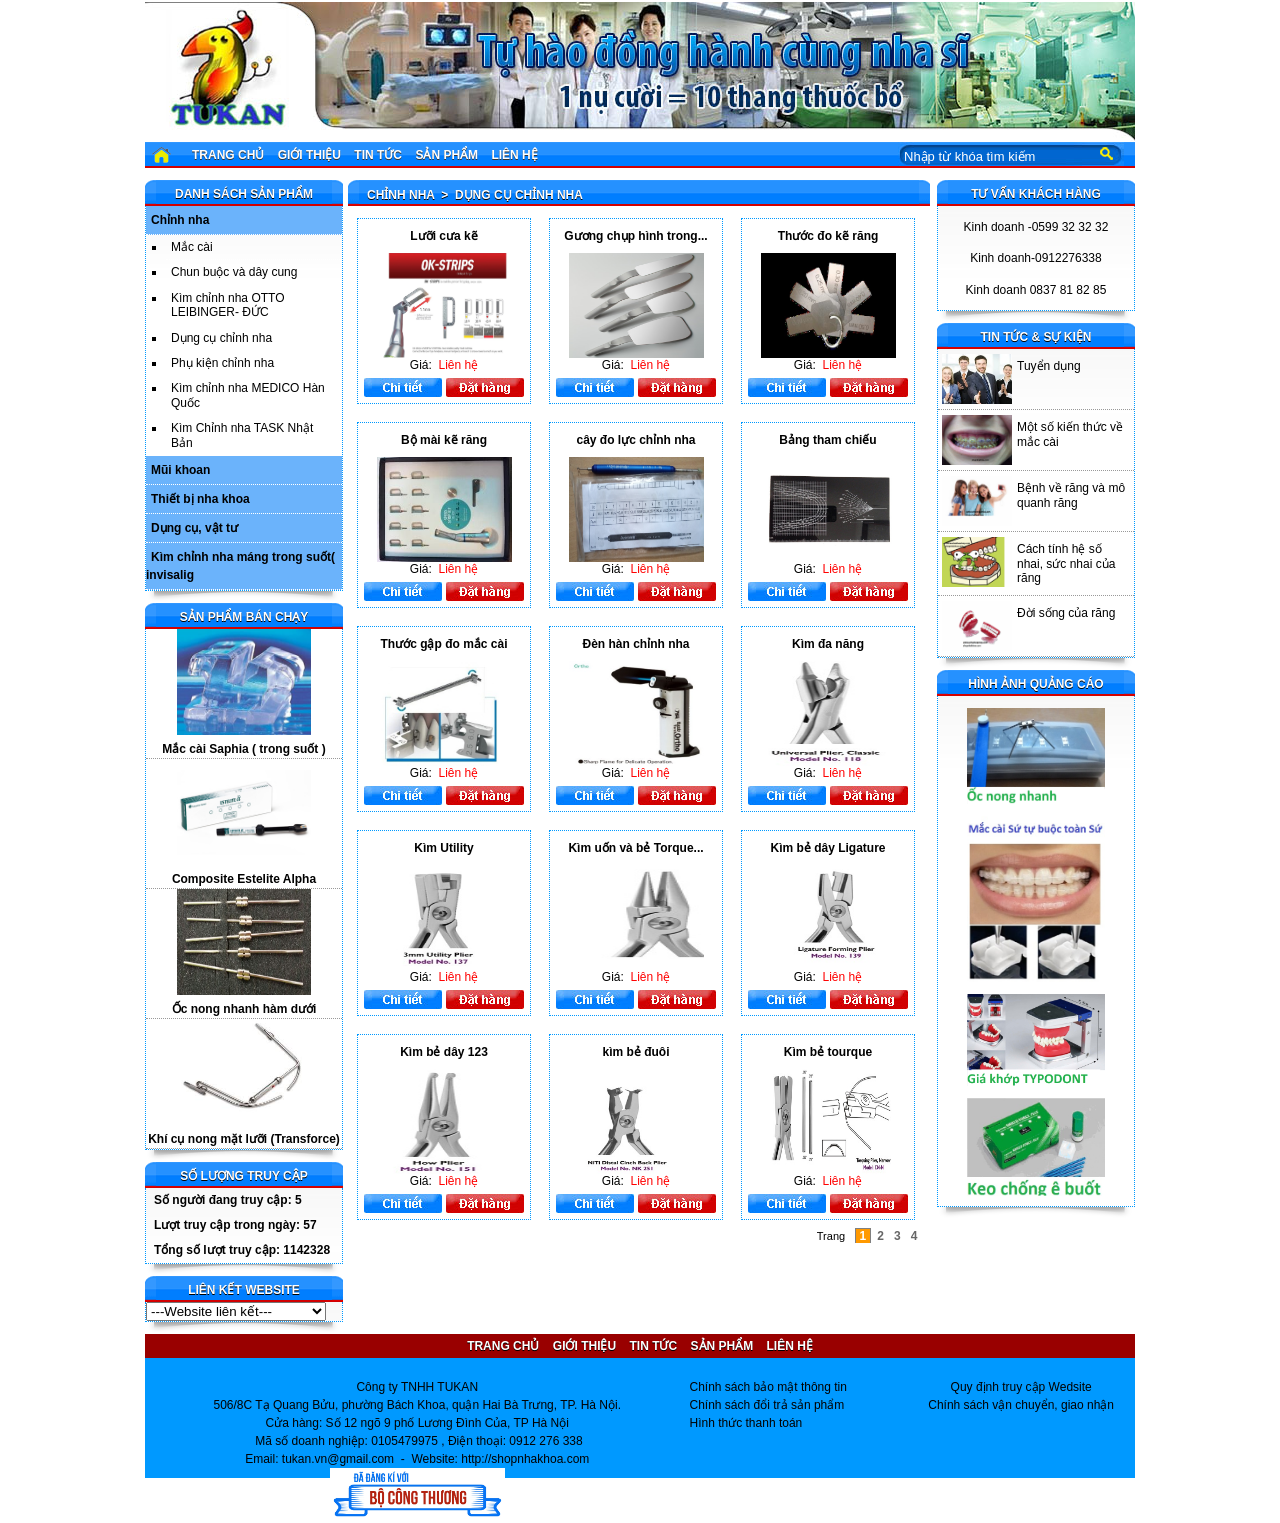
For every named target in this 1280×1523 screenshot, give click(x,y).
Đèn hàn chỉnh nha (635, 644)
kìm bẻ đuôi (636, 1052)
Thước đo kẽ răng (828, 236)
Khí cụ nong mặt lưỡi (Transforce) (244, 1139)
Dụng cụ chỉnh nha (221, 338)
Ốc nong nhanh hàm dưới (244, 1009)
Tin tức (378, 155)
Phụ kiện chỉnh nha (222, 363)
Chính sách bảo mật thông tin (768, 1387)
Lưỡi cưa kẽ (443, 236)
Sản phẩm (446, 155)
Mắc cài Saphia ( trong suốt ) (243, 749)
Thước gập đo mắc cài (443, 644)
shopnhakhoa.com (540, 1459)
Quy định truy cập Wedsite (1021, 1387)
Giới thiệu (309, 155)
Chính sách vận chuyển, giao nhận (1021, 1405)
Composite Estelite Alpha (244, 879)
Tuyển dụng (1049, 366)
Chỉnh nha (180, 220)
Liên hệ (514, 155)
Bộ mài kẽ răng (444, 440)
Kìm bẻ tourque (828, 1052)
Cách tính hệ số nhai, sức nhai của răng (1066, 563)
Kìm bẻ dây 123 (444, 1052)
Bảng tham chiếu (827, 440)
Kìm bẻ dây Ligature (827, 848)
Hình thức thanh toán (746, 1423)
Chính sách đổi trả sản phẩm (767, 1405)
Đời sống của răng (1066, 613)
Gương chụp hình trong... (635, 236)
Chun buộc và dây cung (234, 272)
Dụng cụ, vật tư (194, 528)
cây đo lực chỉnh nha (635, 440)
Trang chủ (228, 155)
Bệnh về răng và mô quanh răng (1071, 495)
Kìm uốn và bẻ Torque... (635, 848)
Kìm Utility (443, 848)
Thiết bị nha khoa (200, 499)
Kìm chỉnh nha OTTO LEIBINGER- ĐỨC (228, 305)
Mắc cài (192, 247)
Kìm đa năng (828, 644)
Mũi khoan (180, 470)
